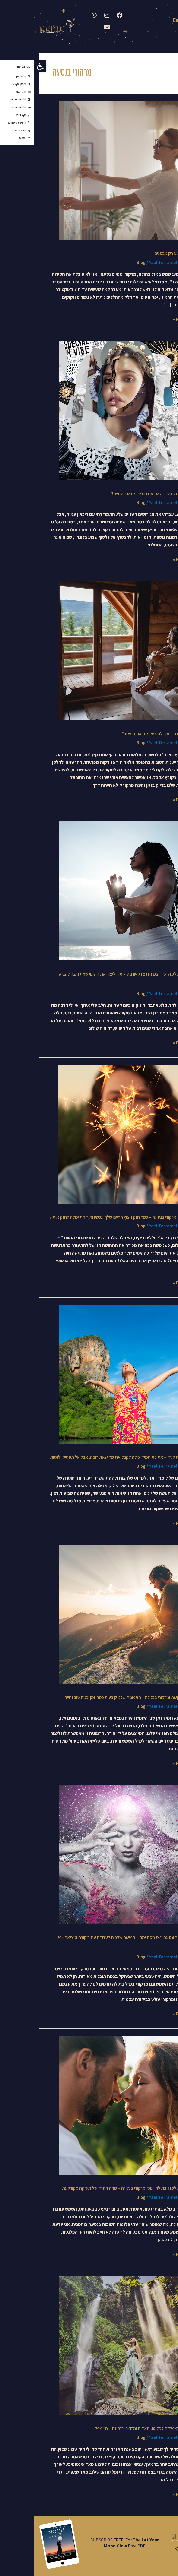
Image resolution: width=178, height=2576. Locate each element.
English (146, 20)
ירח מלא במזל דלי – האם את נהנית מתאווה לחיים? (119, 494)
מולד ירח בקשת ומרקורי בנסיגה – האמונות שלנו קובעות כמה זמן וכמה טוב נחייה (96, 1697)
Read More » (151, 319)
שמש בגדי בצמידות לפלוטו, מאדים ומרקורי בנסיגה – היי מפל (111, 2428)
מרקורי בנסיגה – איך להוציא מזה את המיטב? (125, 734)
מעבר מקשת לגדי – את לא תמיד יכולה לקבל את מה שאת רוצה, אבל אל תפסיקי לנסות (89, 1457)
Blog (106, 262)
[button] (6, 66)
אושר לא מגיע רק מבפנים (141, 253)
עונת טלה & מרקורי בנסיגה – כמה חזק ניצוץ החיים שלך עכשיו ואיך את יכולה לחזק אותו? (89, 1217)
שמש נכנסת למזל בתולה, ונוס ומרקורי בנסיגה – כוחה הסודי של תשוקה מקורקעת (95, 2188)
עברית (170, 21)
